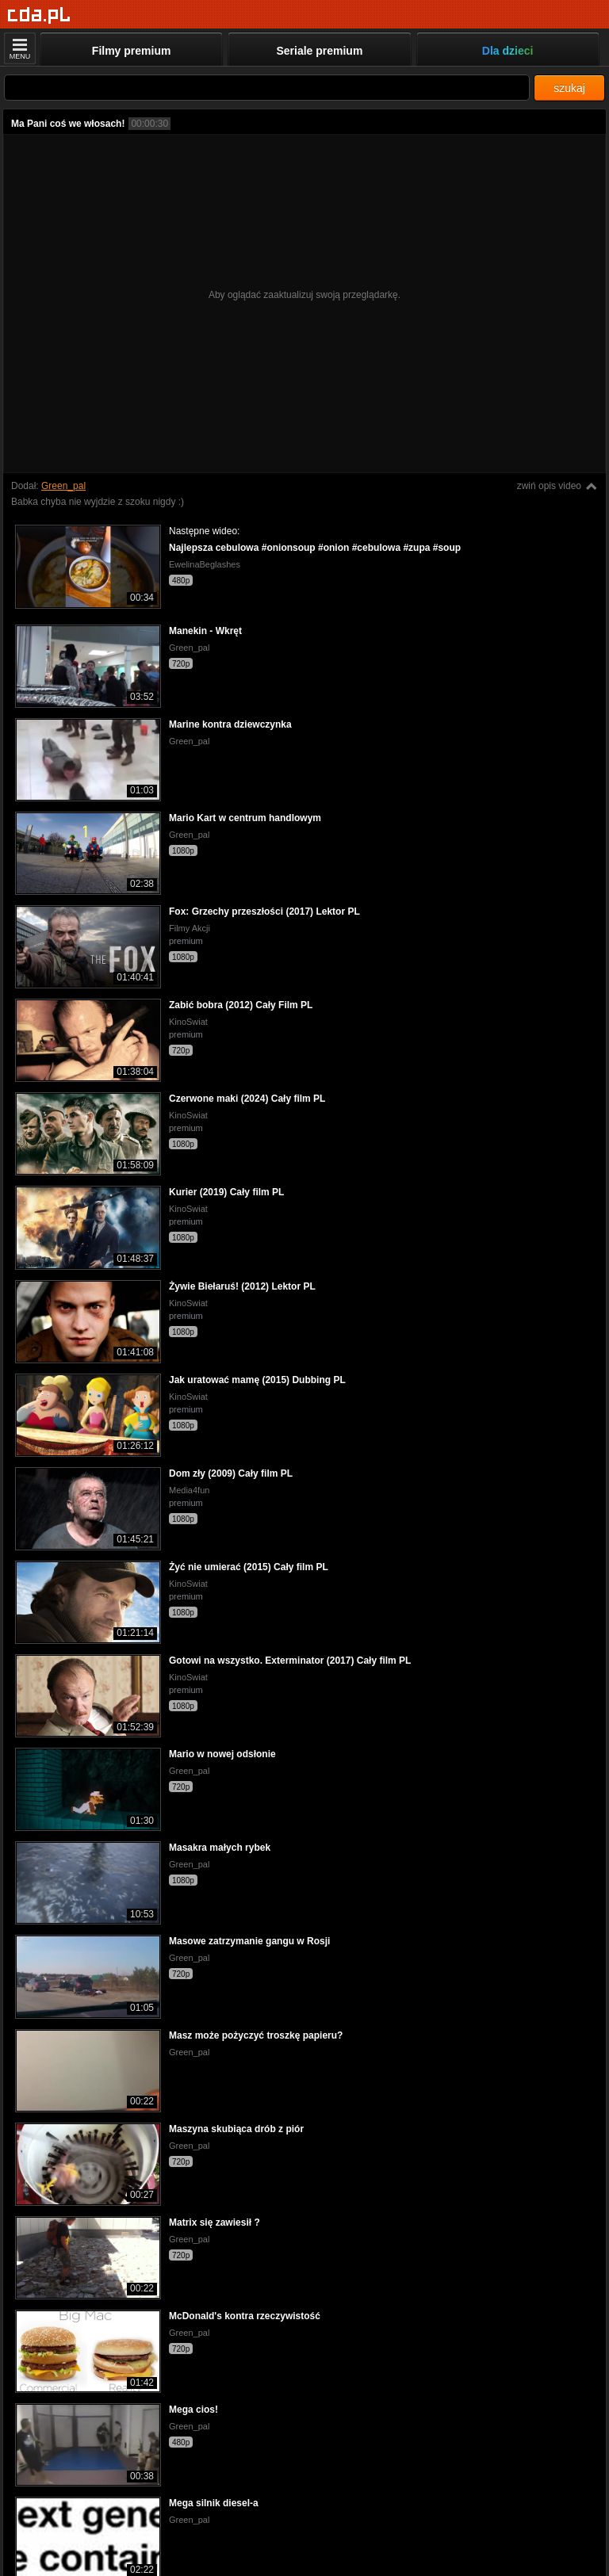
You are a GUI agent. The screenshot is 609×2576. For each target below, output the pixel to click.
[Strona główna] (39, 15)
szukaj (569, 88)
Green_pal (63, 485)
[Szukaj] (267, 88)
